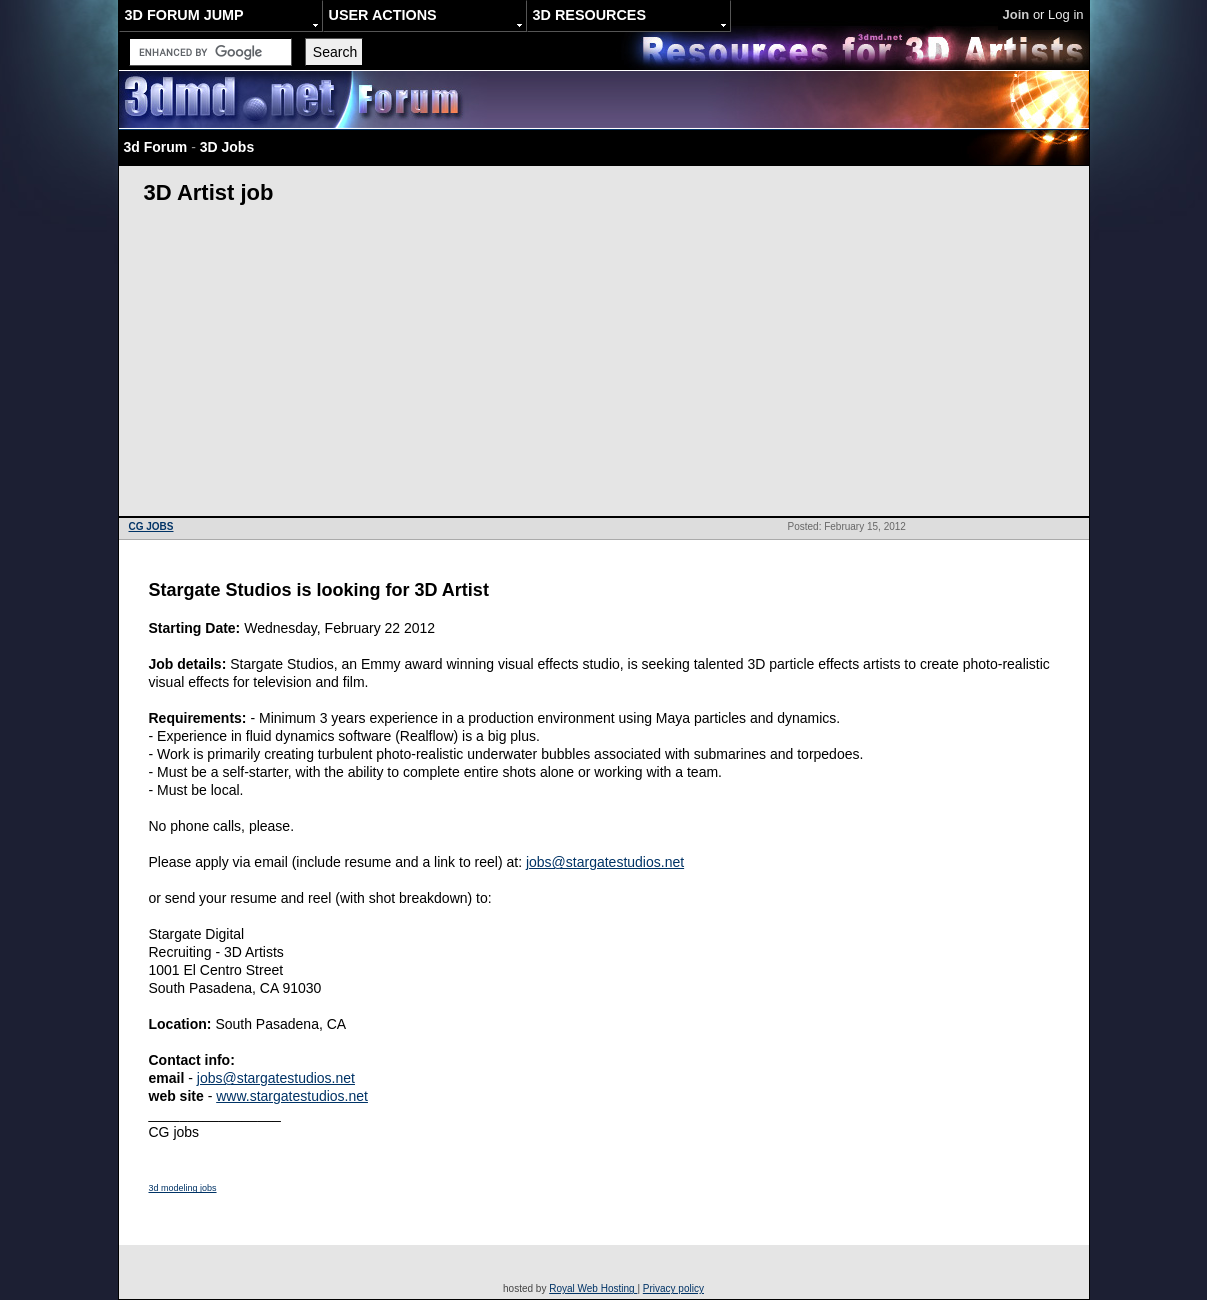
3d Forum (156, 147)
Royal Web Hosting (593, 1288)
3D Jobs (227, 147)
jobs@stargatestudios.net (605, 862)
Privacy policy (673, 1288)
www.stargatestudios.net (292, 1096)
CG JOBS (151, 526)
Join (1016, 14)
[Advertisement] (604, 366)
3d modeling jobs (183, 1188)
